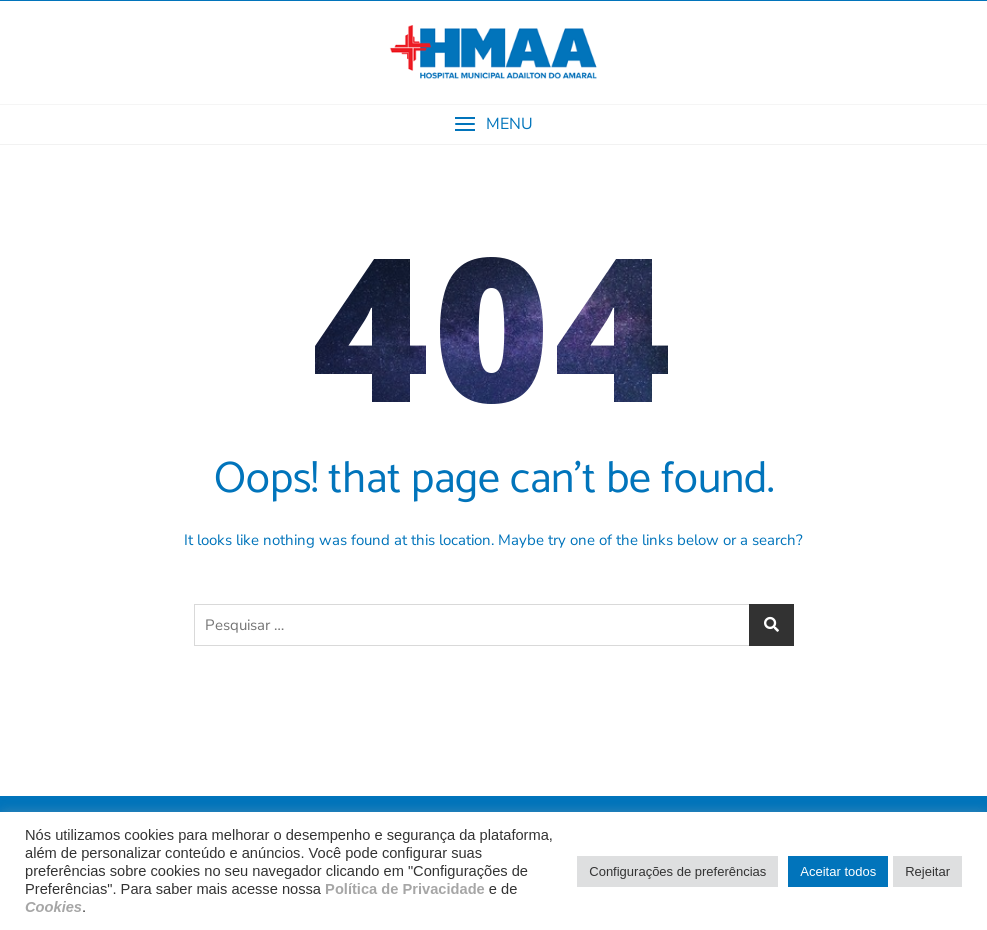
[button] (493, 124)
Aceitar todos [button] (838, 871)
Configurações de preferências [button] (677, 871)
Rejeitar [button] (927, 871)
